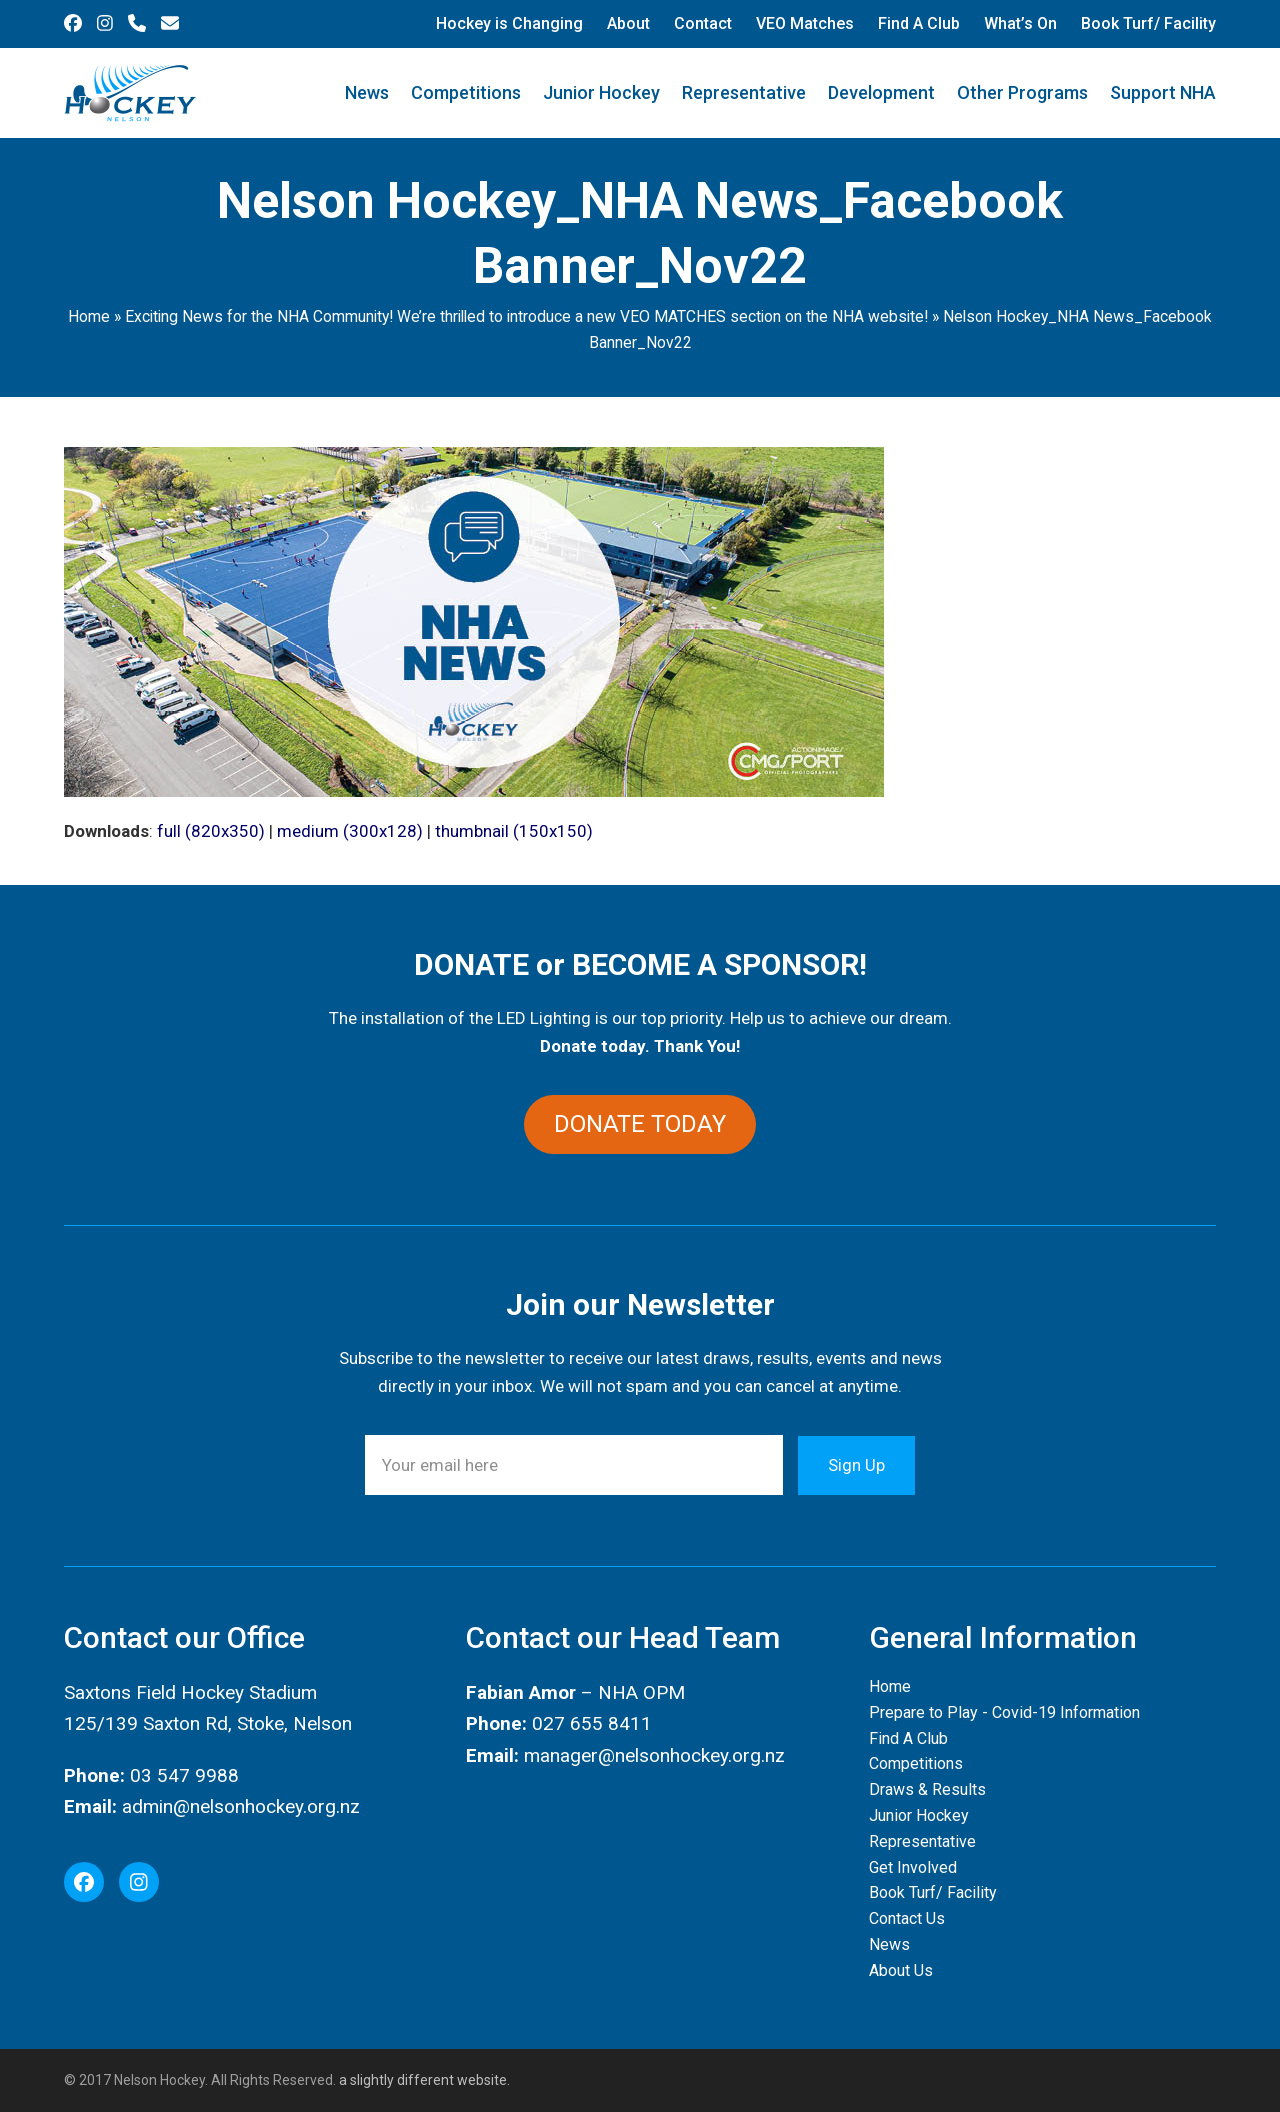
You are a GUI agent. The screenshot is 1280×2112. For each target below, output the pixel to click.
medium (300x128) (350, 831)
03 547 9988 (184, 1775)
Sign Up (856, 1465)
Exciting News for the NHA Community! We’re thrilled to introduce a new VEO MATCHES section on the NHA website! (526, 316)
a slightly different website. (423, 2080)
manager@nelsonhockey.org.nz (654, 1755)
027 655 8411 (592, 1724)
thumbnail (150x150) (514, 831)
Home (89, 316)
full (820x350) (211, 831)
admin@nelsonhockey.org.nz (241, 1806)
